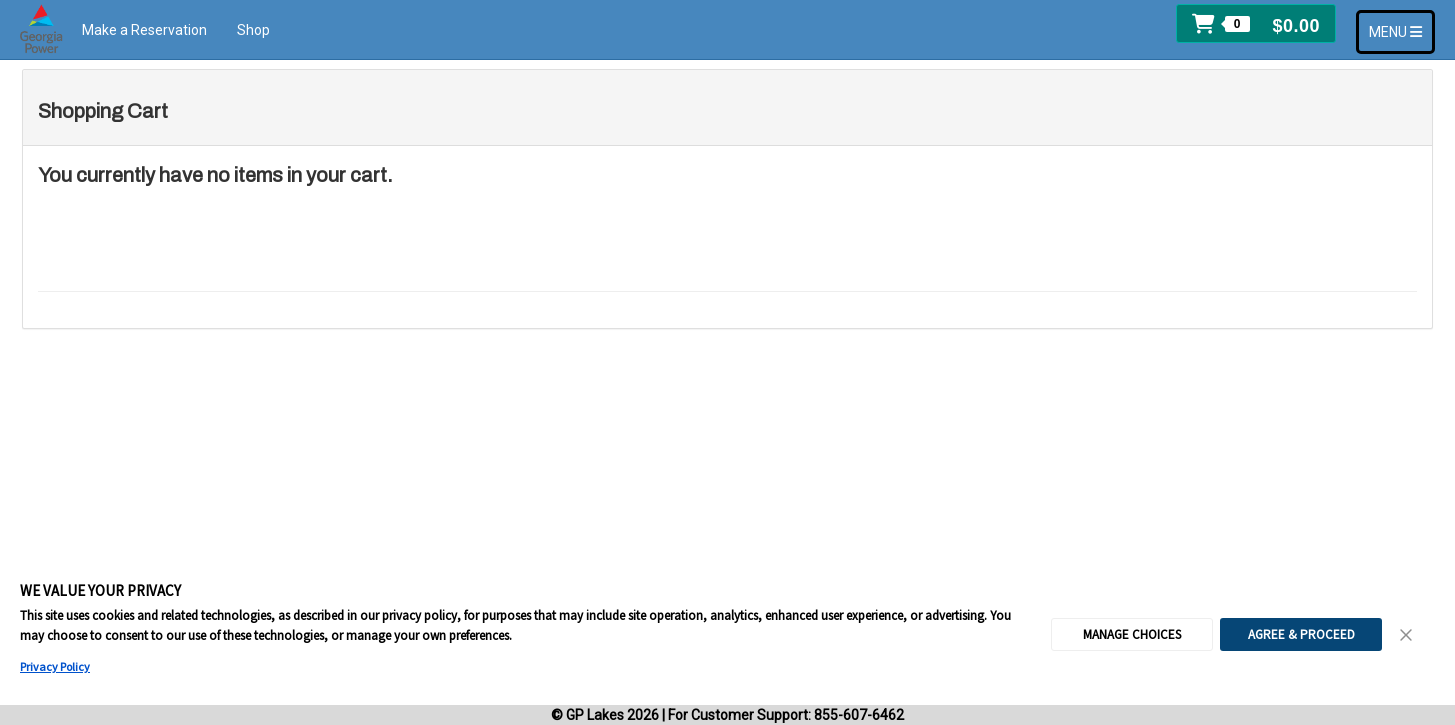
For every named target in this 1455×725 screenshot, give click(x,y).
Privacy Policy (55, 666)
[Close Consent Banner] (1407, 635)
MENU (1401, 30)
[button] (1256, 23)
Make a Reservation (144, 30)
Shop (253, 30)
